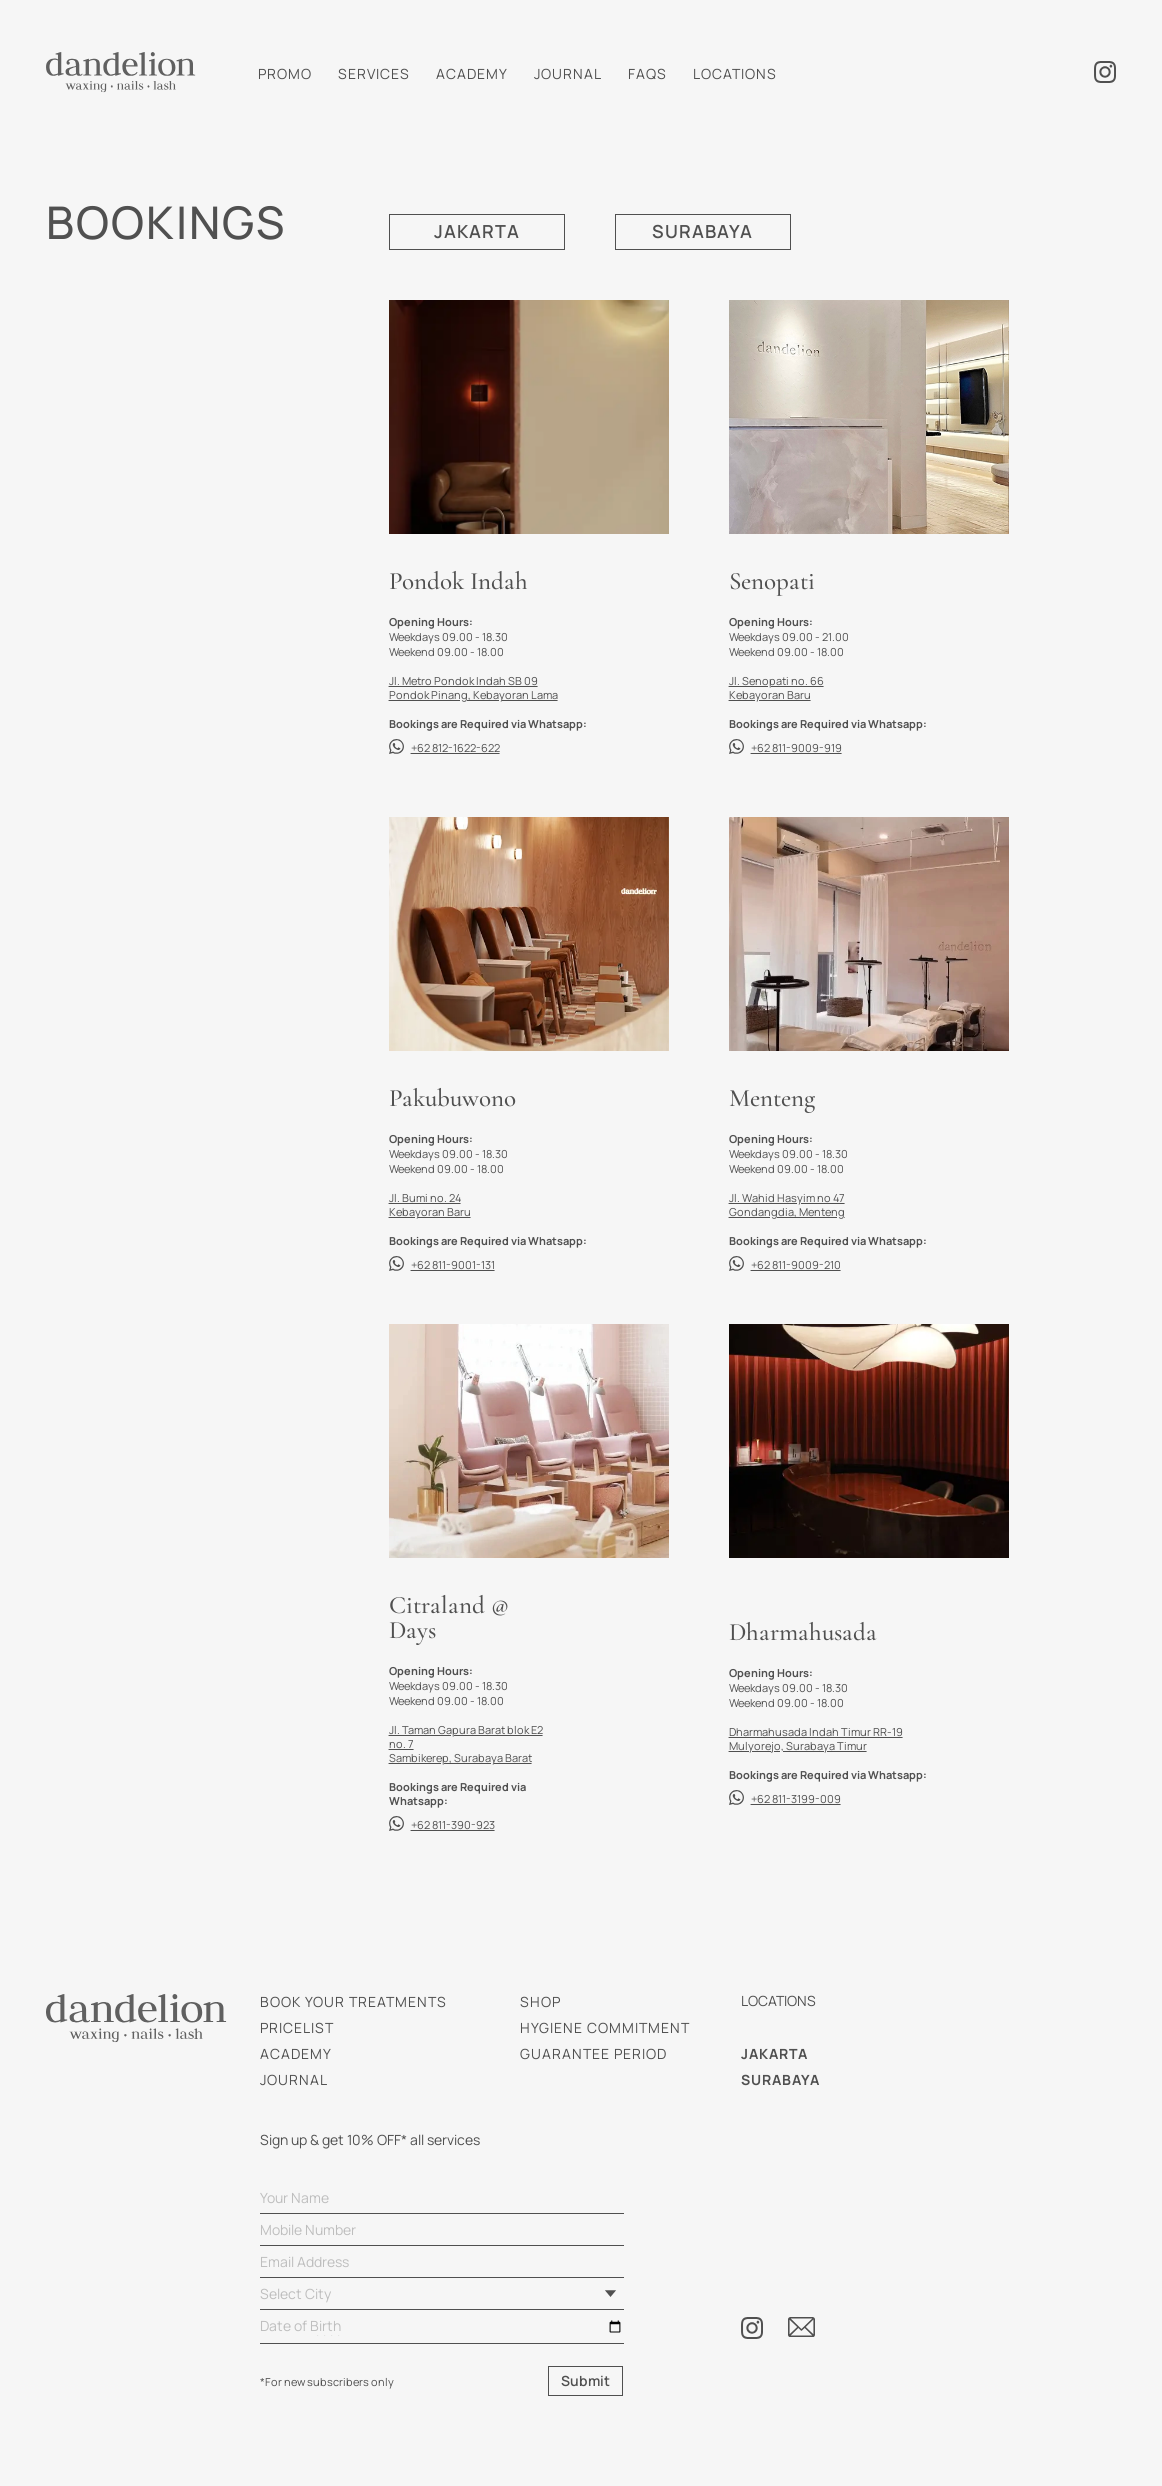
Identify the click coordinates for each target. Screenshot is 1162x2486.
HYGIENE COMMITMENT (605, 2027)
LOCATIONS (735, 73)
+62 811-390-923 (453, 1824)
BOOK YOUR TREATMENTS (353, 2001)
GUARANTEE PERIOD (593, 2053)
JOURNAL (568, 73)
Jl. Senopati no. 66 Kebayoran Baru (776, 687)
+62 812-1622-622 (455, 747)
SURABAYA (702, 232)
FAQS (647, 73)
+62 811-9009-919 (796, 747)
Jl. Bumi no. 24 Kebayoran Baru (430, 1204)
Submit (585, 2380)
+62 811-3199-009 (796, 1798)
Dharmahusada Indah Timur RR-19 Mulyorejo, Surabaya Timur (816, 1738)
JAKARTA (477, 232)
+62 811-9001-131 (453, 1264)
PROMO (285, 73)
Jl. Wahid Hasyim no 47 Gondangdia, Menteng (787, 1204)
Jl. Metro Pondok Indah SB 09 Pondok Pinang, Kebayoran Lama (473, 687)
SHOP (540, 2001)
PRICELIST (297, 2027)
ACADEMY (472, 73)
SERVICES (374, 73)
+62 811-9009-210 (796, 1264)
